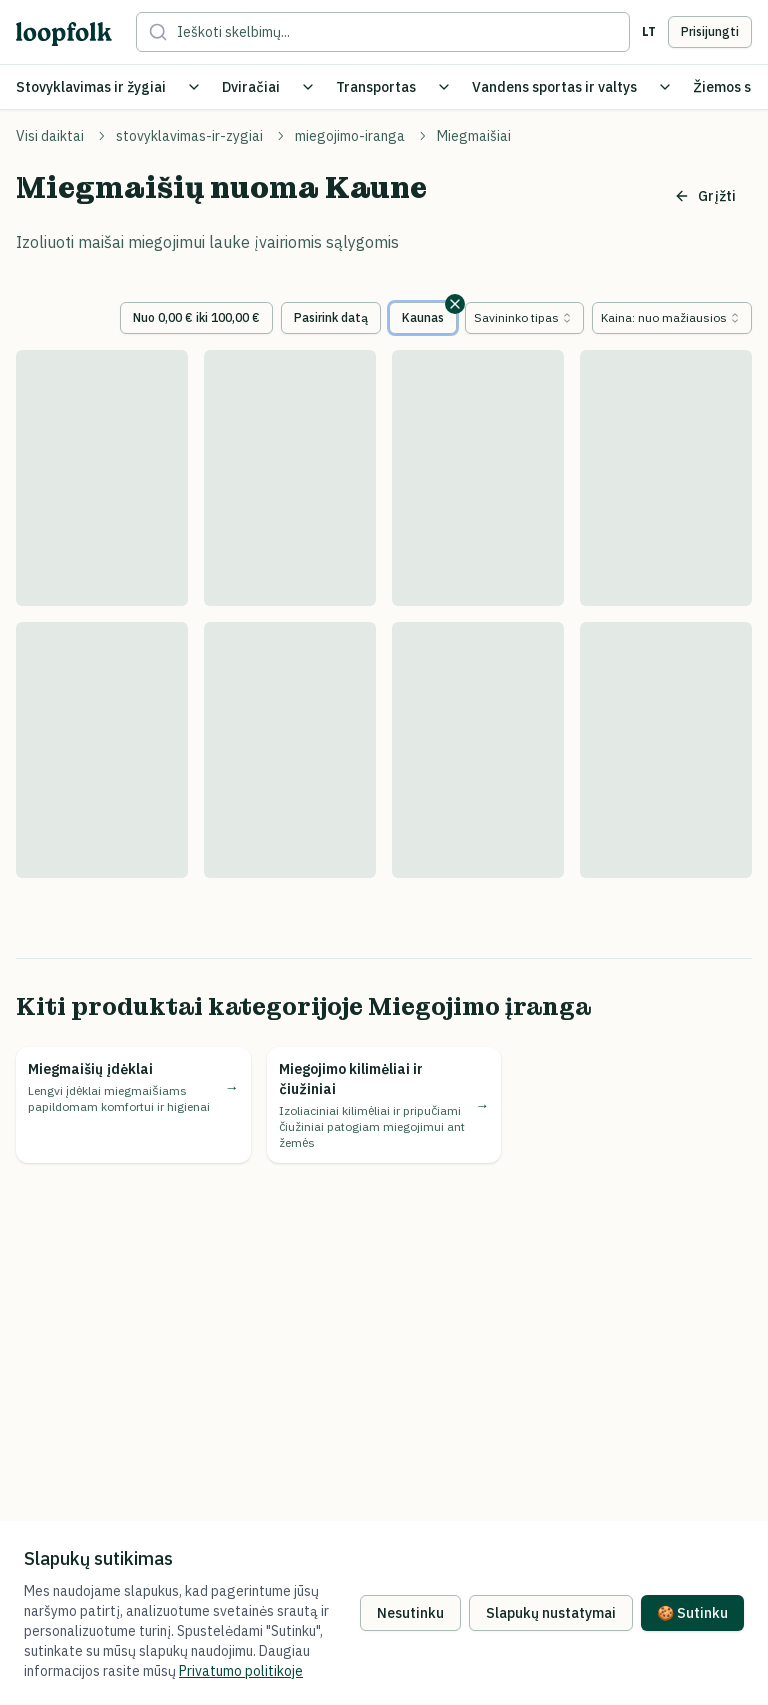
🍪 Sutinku (692, 1613)
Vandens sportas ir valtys (554, 87)
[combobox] (524, 318)
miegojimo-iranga (350, 136)
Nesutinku (410, 1613)
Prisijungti (710, 31)
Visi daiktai (50, 136)
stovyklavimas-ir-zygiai (189, 136)
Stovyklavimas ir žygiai (91, 87)
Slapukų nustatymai (551, 1613)
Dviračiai (251, 87)
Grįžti (705, 196)
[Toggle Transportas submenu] (444, 87)
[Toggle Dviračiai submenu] (308, 87)
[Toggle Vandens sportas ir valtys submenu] (665, 87)
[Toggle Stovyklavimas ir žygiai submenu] (194, 87)
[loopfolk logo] (64, 33)
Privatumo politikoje (241, 1671)
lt (649, 31)
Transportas (376, 87)
